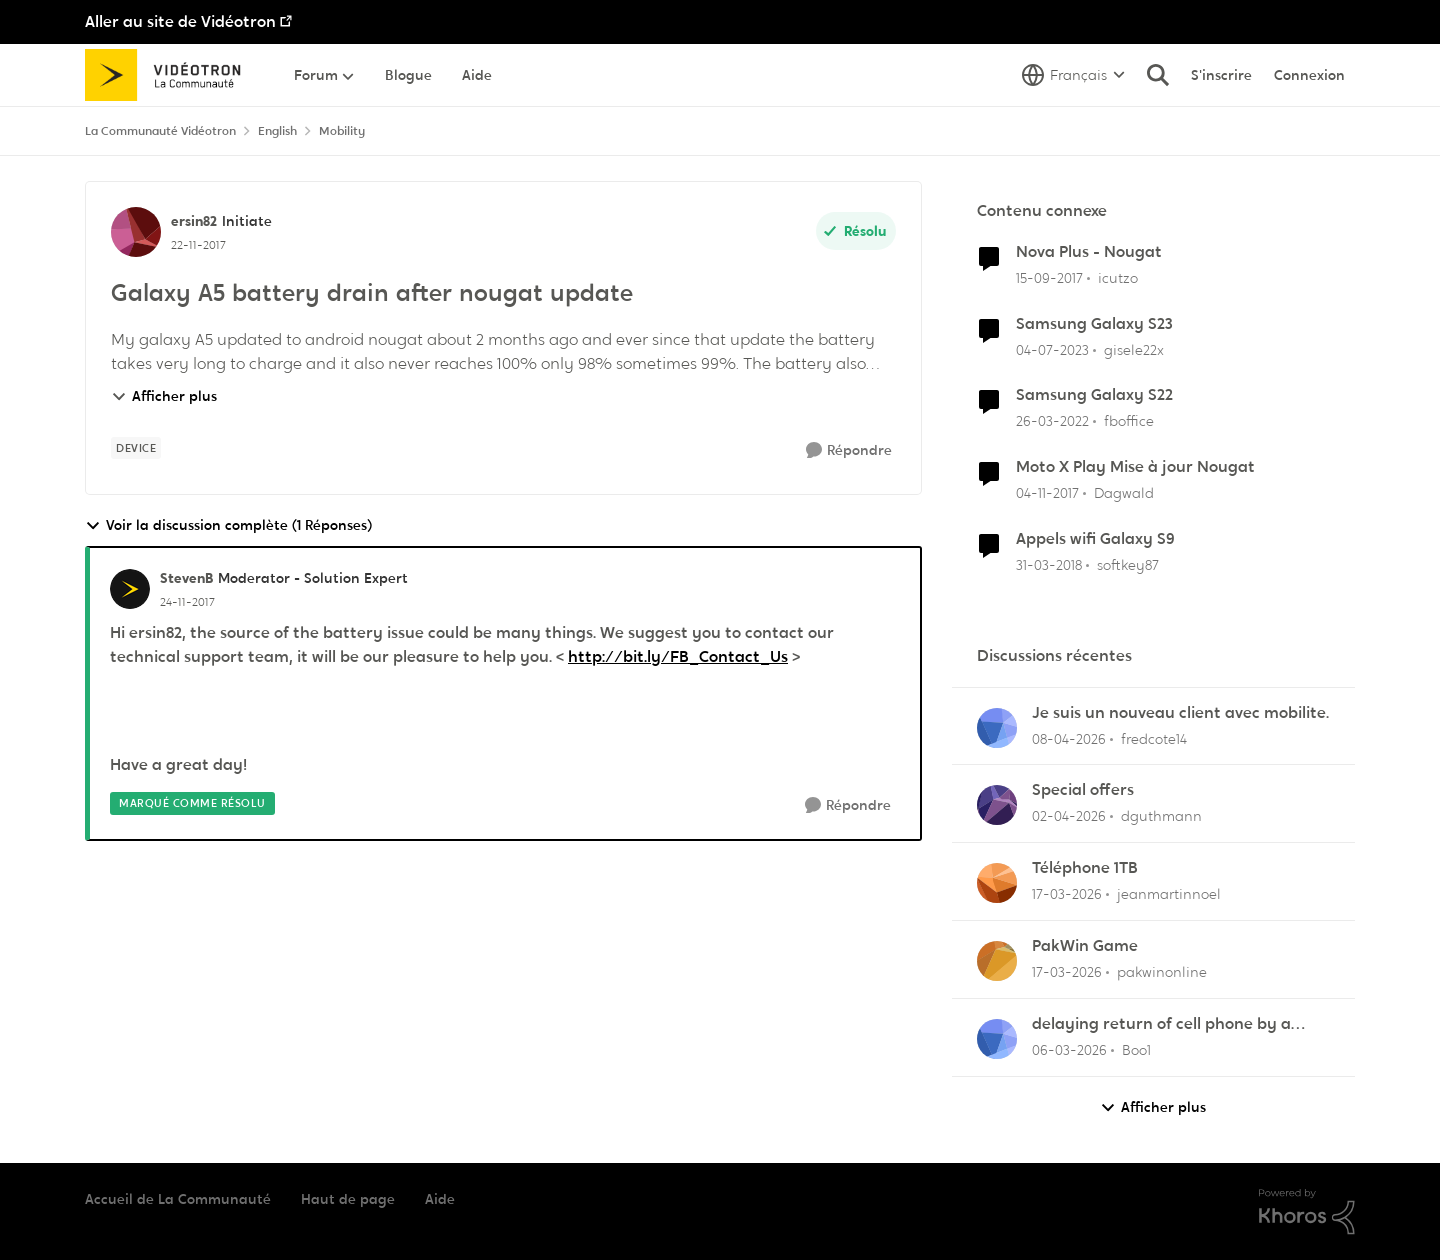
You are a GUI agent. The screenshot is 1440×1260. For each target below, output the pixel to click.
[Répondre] (849, 450)
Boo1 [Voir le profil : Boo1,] (1136, 1050)
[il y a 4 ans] (1052, 421)
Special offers (1083, 790)
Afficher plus (164, 396)
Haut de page (348, 1199)
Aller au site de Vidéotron (180, 21)
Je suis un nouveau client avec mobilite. (1180, 713)
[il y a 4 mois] (1069, 816)
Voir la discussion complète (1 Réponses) (228, 525)
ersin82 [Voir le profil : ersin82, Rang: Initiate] (194, 221)
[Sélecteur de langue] (1073, 75)
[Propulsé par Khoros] (1307, 1212)
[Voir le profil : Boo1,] (997, 1039)
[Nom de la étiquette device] (136, 448)
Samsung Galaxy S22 (1094, 395)
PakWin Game (1085, 946)
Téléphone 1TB (1085, 868)
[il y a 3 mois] (1069, 738)
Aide (440, 1199)
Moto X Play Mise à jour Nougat (1135, 467)
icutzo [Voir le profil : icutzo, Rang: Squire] (1118, 278)
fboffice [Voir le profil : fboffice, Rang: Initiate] (1129, 421)
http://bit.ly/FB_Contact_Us (678, 656)
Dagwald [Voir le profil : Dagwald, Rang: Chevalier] (1124, 493)
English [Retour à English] (277, 131)
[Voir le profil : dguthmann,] (997, 805)
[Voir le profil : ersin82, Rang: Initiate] (136, 232)
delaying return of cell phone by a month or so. (1161, 1024)
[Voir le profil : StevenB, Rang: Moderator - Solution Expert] (130, 589)
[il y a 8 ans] (1049, 278)
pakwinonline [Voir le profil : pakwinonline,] (1162, 972)
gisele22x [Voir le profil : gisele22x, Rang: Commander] (1134, 349)
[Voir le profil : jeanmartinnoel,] (997, 883)
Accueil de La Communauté (178, 1199)
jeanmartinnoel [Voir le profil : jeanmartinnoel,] (1169, 894)
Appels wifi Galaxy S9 (1095, 539)
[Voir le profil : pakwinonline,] (997, 961)
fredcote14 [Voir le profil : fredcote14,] (1154, 738)
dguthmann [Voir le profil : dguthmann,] (1161, 816)
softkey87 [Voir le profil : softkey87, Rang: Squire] (1128, 565)
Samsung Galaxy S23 (1094, 324)
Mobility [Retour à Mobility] (342, 131)
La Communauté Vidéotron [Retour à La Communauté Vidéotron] (160, 131)
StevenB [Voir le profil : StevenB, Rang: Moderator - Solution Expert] (186, 578)
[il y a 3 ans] (1052, 349)
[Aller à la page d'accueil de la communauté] (169, 75)
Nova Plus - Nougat (1089, 252)
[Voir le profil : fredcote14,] (997, 728)
